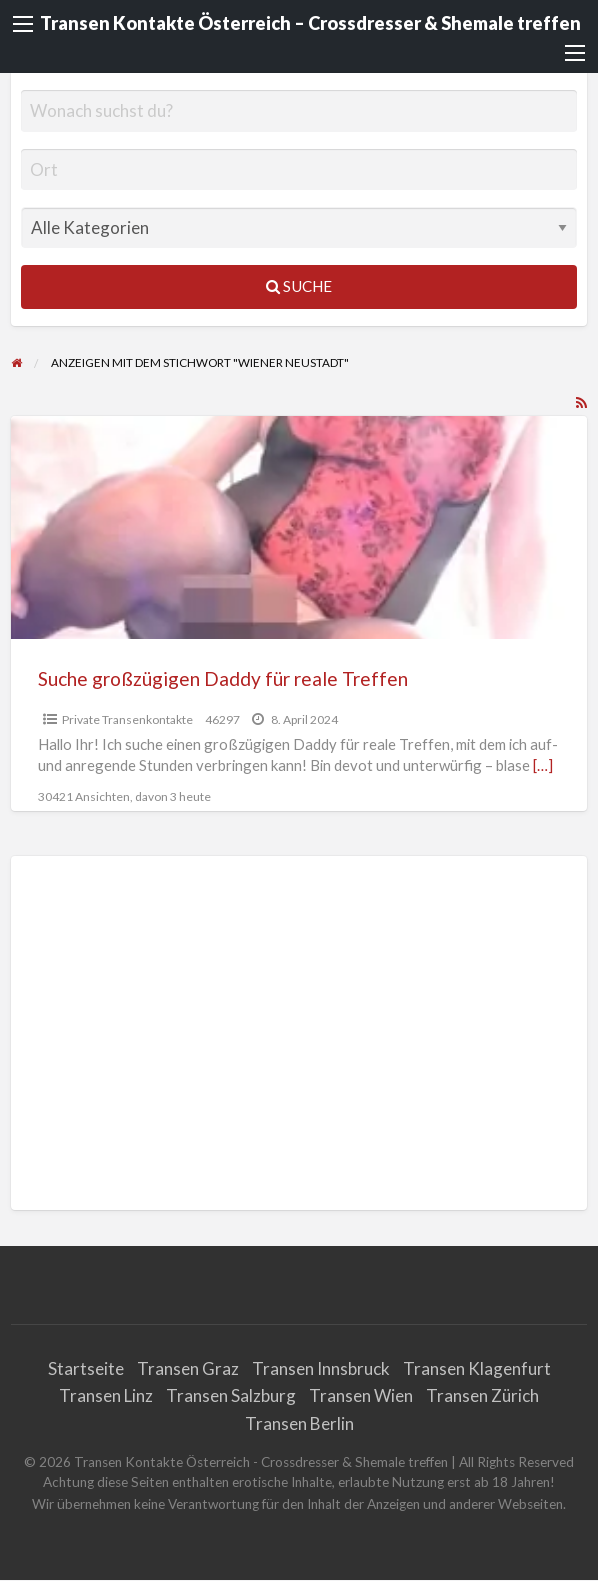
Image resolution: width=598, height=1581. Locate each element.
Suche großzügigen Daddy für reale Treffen (223, 678)
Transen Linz (106, 1395)
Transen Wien (361, 1395)
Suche (299, 286)
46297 (222, 719)
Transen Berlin (299, 1423)
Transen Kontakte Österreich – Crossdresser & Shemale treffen (310, 23)
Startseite (86, 1368)
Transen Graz (188, 1368)
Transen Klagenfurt (477, 1368)
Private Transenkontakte (127, 719)
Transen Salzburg (231, 1395)
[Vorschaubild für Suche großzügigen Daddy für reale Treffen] (299, 527)
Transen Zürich (482, 1395)
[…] (543, 765)
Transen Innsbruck (321, 1368)
